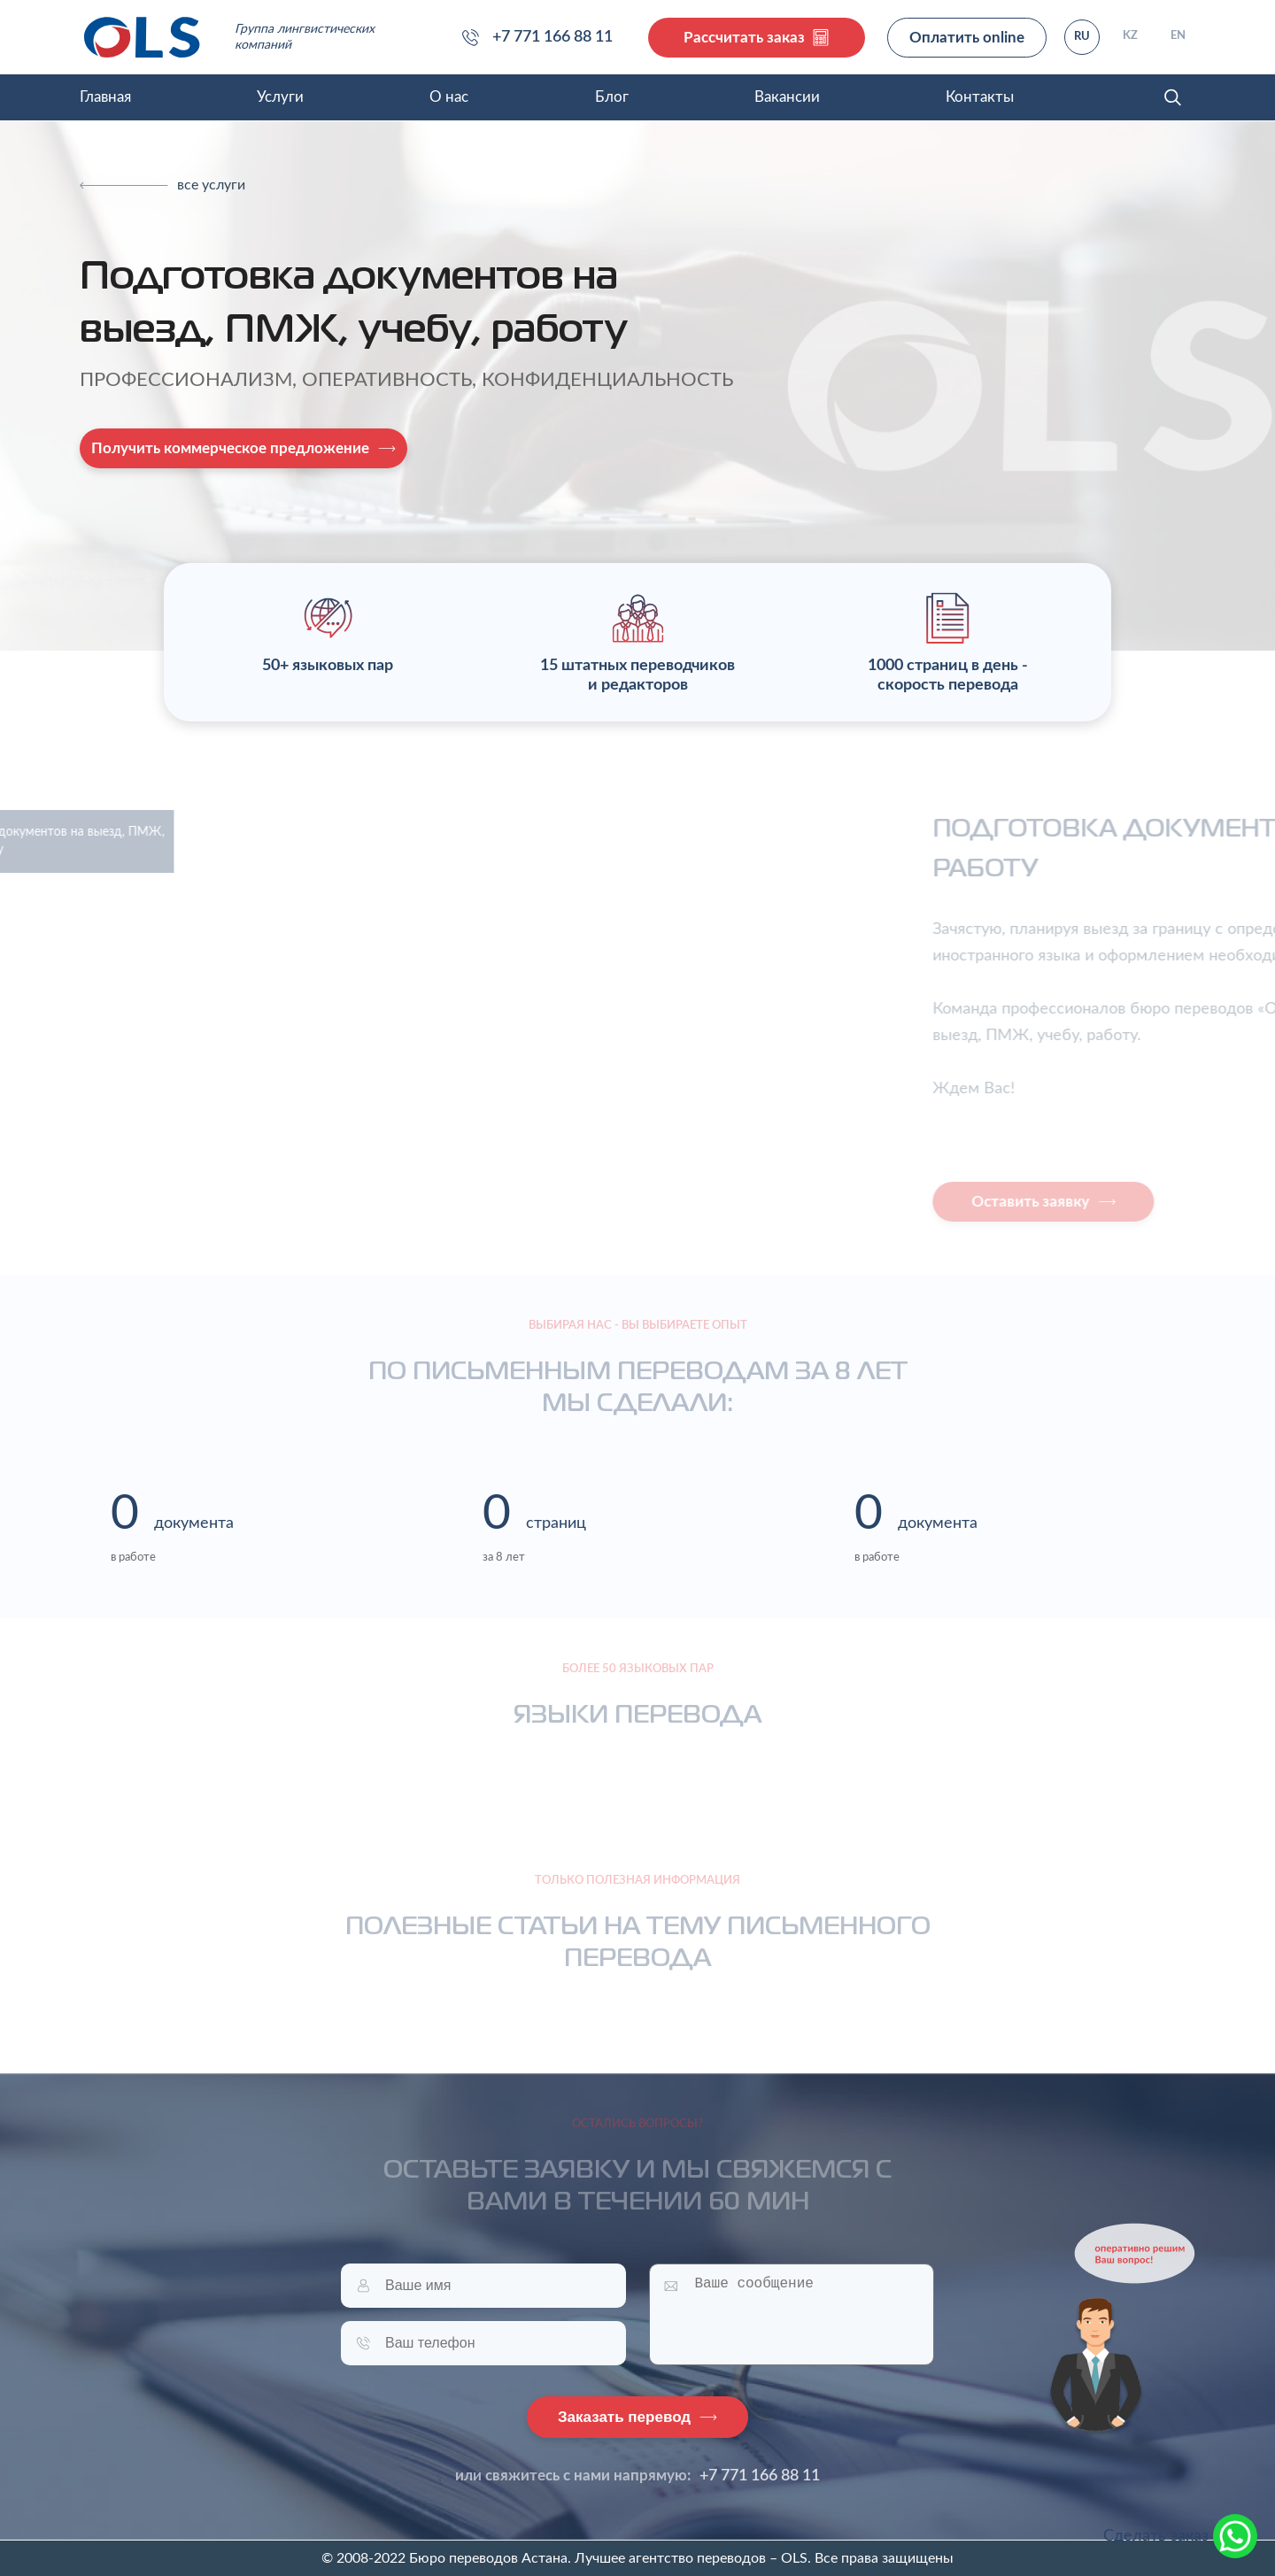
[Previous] (162, 185)
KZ (1130, 36)
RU (1082, 36)
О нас (448, 96)
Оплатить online (966, 37)
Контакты (980, 96)
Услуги (280, 96)
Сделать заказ (1180, 2536)
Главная (105, 96)
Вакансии (787, 96)
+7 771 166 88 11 (759, 2476)
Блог (612, 96)
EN (1178, 36)
